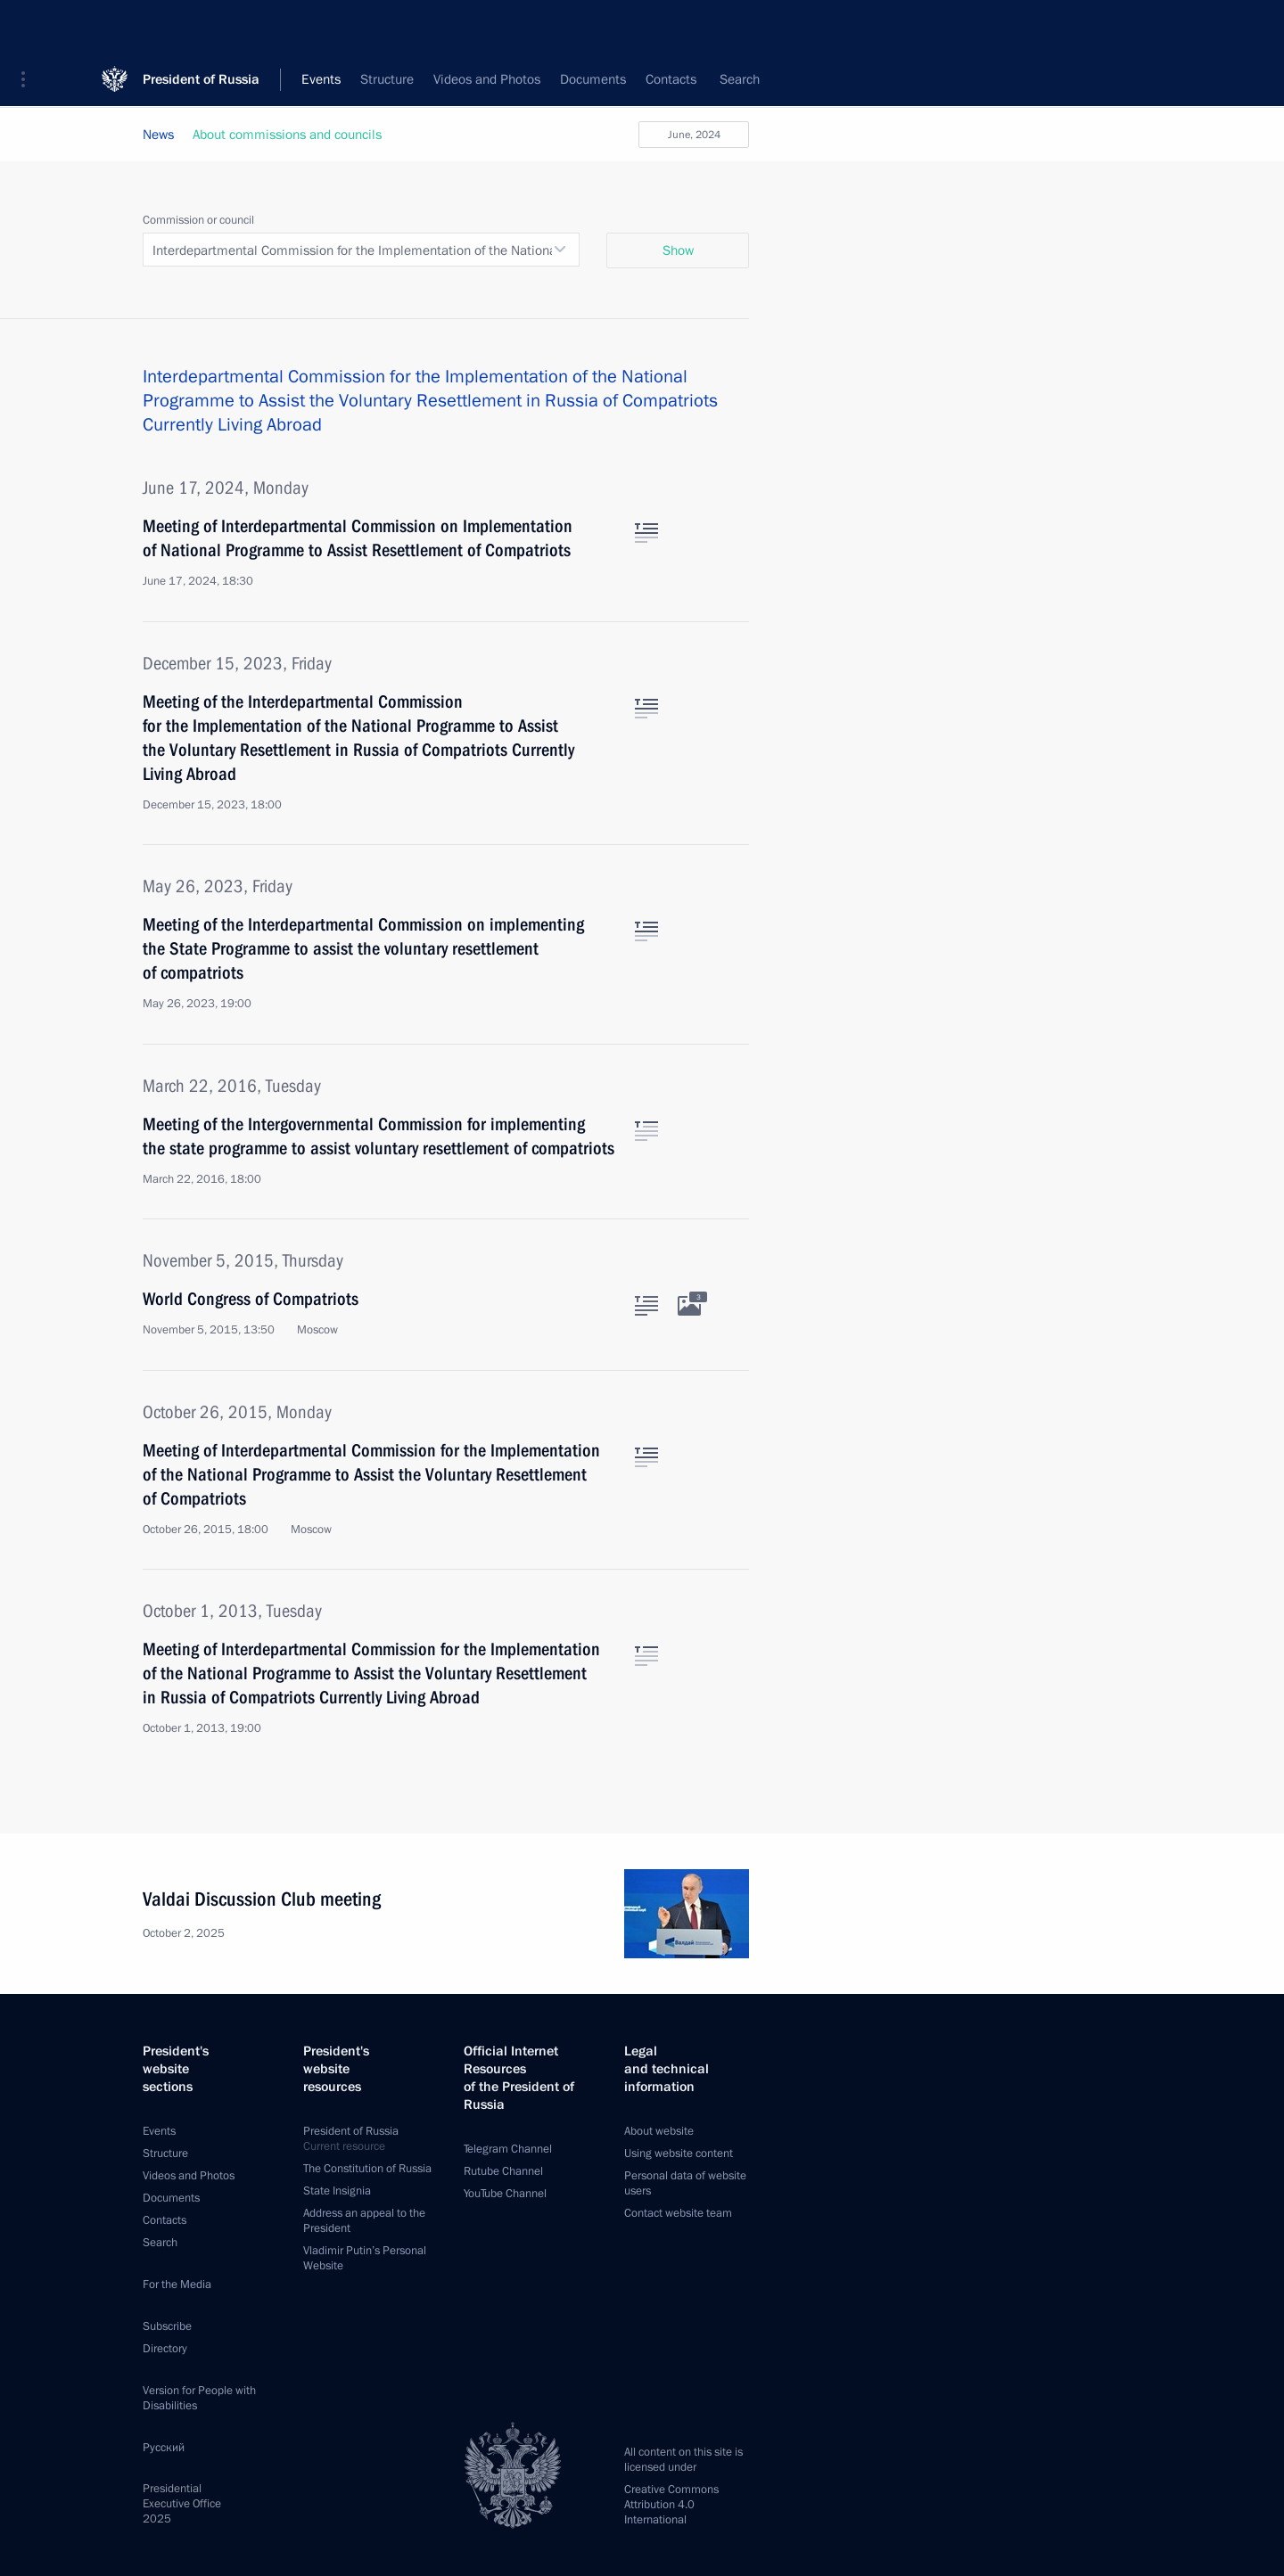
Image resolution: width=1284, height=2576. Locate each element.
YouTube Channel (505, 2194)
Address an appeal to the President (364, 2220)
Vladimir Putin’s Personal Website (364, 2258)
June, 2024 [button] (694, 134)
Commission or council (198, 220)
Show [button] (678, 250)
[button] (29, 26)
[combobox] (361, 250)
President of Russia (201, 26)
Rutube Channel (503, 2171)
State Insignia (337, 2191)
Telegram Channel (508, 2149)
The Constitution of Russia (367, 2169)
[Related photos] (689, 1306)
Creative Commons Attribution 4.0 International (671, 2505)
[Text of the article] (646, 533)
